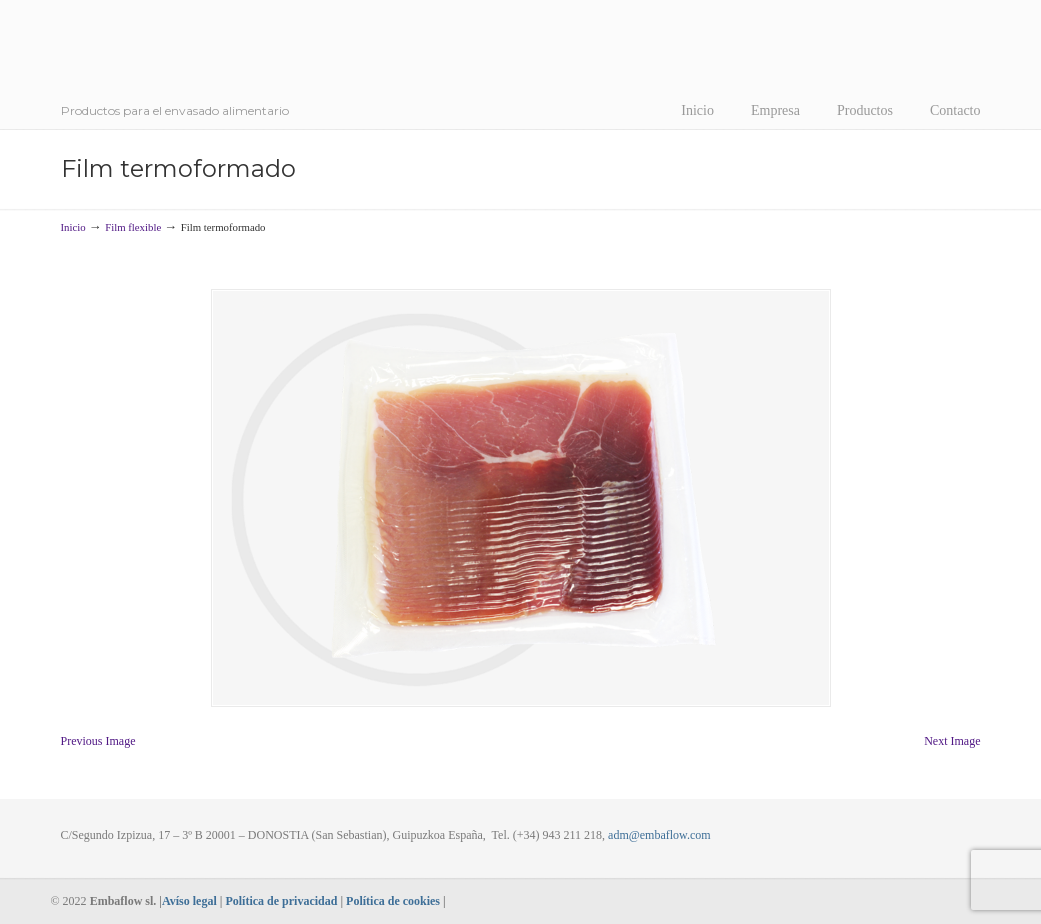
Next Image (952, 741)
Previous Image (98, 741)
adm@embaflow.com (659, 835)
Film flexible (133, 227)
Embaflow (236, 60)
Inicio (73, 227)
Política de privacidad (281, 901)
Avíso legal (189, 901)
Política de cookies (393, 901)
